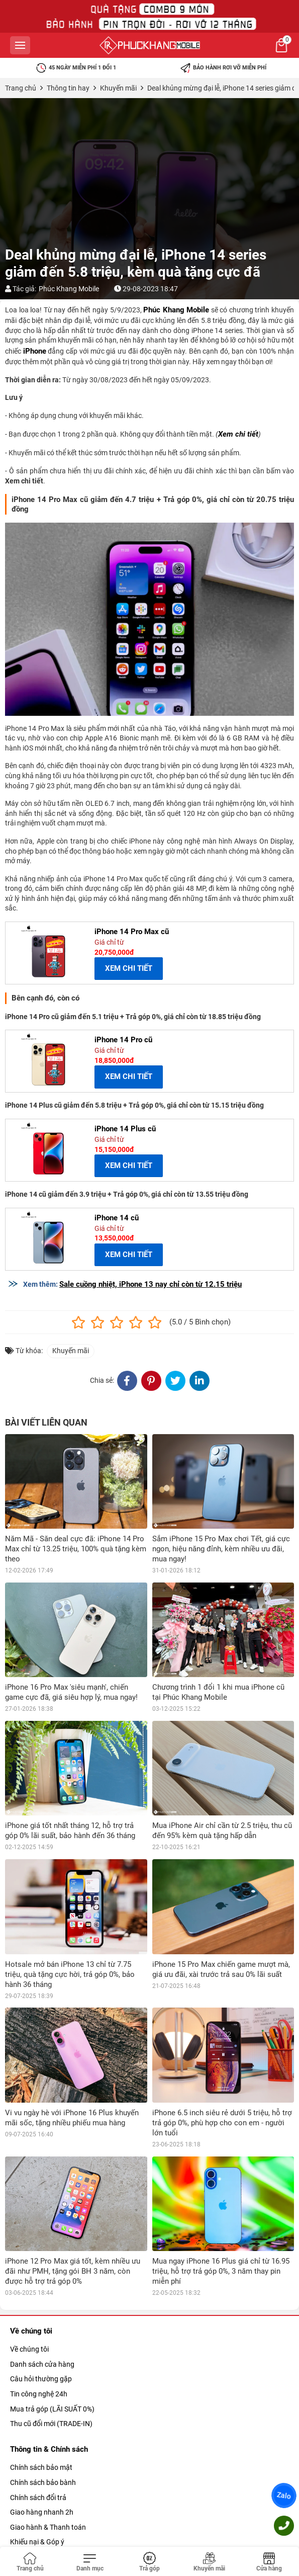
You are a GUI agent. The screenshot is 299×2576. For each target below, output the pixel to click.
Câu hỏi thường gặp (41, 2379)
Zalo (284, 2495)
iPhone (34, 351)
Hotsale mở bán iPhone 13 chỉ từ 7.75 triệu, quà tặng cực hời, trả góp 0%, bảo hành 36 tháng (70, 1974)
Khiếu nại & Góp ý (37, 2542)
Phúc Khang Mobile (69, 289)
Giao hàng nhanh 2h (41, 2512)
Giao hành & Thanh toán (48, 2527)
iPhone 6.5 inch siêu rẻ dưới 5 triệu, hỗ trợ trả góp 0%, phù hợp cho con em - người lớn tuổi (222, 2122)
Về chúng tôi (29, 2349)
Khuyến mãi (70, 1351)
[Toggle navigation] (90, 2562)
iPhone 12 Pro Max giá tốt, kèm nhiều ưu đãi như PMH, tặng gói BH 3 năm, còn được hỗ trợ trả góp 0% (72, 2271)
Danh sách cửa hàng (42, 2364)
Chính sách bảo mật (41, 2467)
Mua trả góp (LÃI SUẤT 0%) (52, 2409)
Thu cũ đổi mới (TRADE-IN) (51, 2424)
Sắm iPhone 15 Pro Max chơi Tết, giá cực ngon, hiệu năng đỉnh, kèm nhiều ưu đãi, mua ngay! (221, 1548)
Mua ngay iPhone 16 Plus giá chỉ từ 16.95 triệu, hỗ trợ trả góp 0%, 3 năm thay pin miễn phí (220, 2271)
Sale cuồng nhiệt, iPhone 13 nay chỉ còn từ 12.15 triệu (150, 1284)
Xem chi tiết (238, 434)
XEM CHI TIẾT (128, 968)
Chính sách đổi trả (38, 2498)
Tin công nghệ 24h (38, 2394)
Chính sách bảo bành (43, 2482)
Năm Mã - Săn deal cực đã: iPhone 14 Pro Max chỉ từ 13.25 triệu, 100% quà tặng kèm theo (75, 1548)
